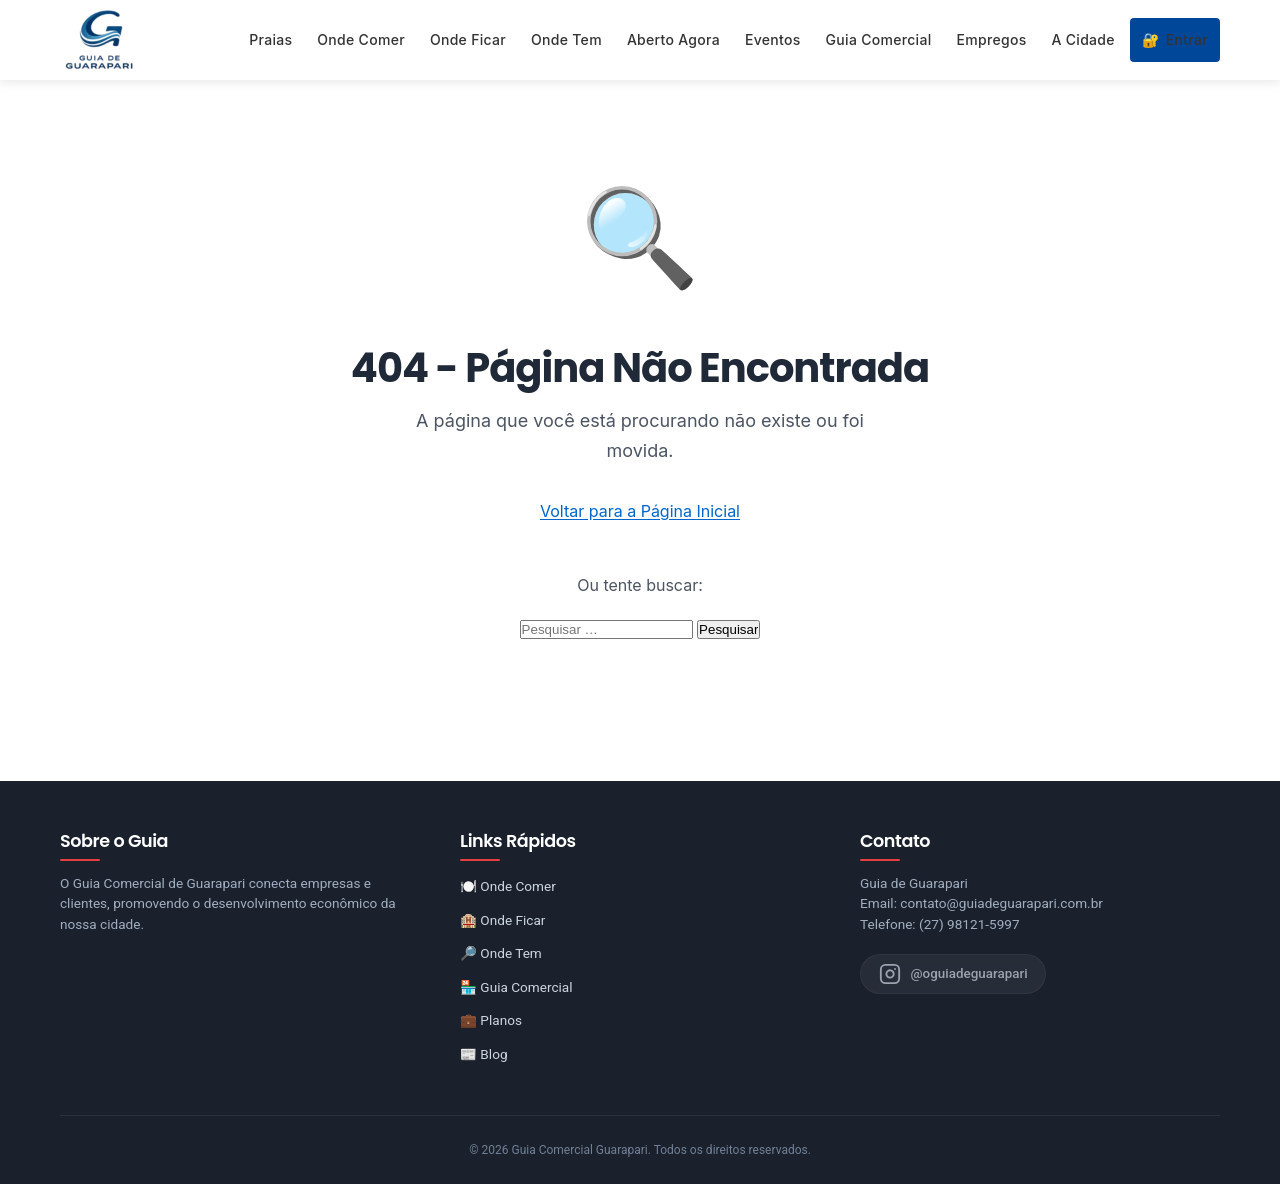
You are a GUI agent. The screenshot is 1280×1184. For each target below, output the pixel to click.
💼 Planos (491, 1020)
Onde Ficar (468, 39)
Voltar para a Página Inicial (640, 511)
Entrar (1175, 40)
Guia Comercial (879, 39)
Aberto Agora (673, 39)
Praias (270, 39)
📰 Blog (484, 1054)
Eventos (773, 39)
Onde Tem (566, 39)
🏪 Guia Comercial (516, 987)
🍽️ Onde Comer (508, 886)
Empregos (992, 39)
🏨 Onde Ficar (502, 920)
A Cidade (1083, 39)
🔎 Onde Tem (501, 953)
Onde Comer (361, 39)
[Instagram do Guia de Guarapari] (954, 974)
